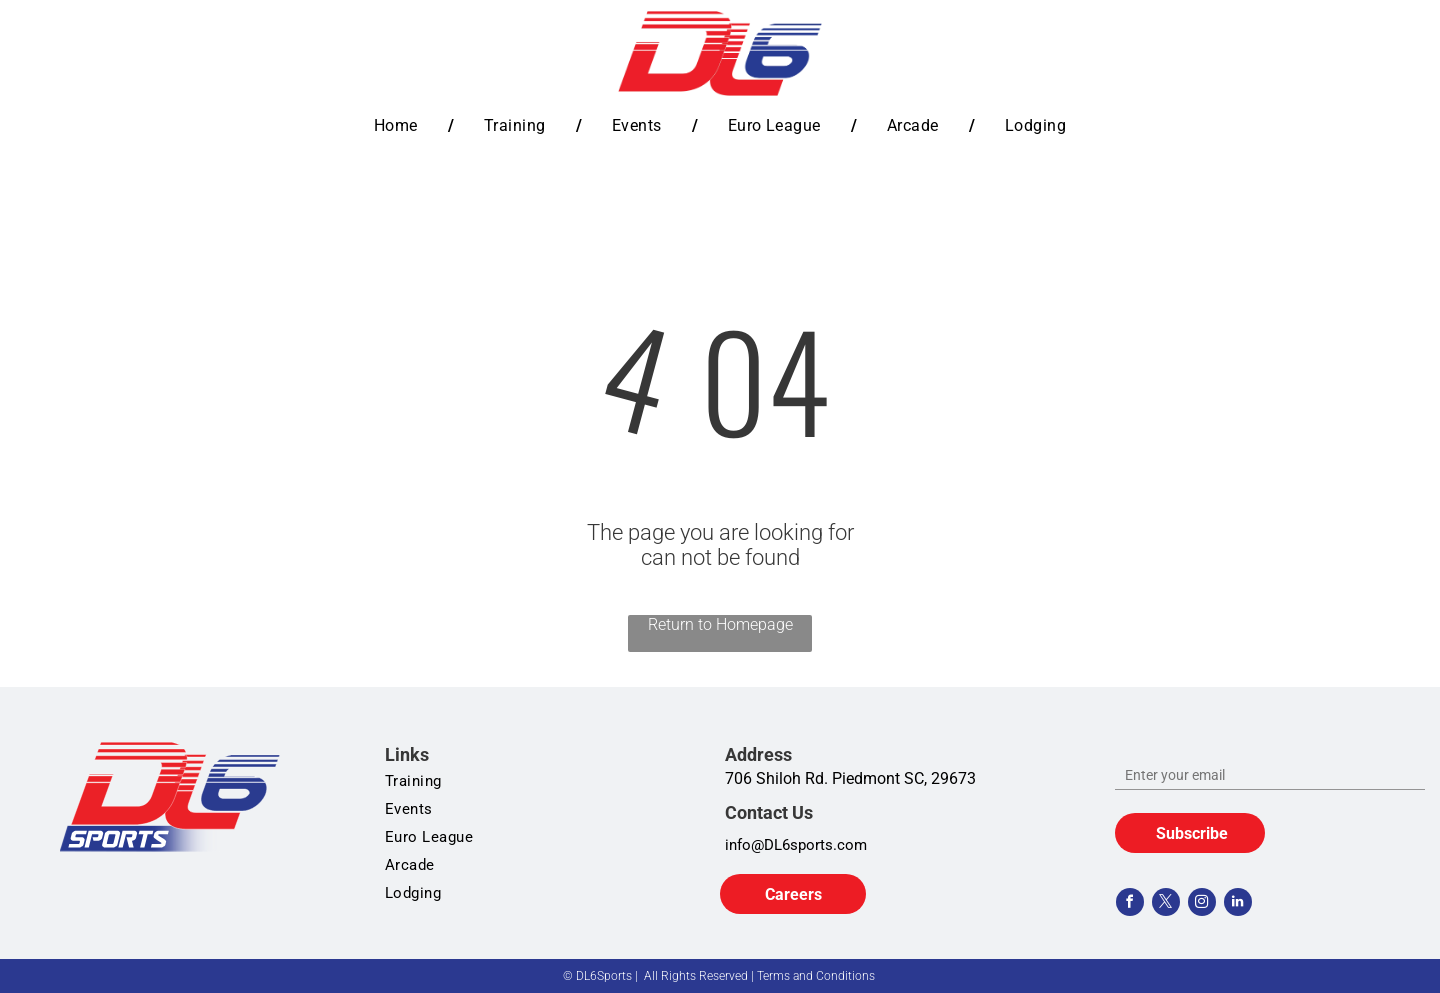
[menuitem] (399, 125)
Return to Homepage (720, 624)
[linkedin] (1238, 904)
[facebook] (1130, 904)
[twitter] (1166, 904)
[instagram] (1202, 904)
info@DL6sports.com (796, 845)
